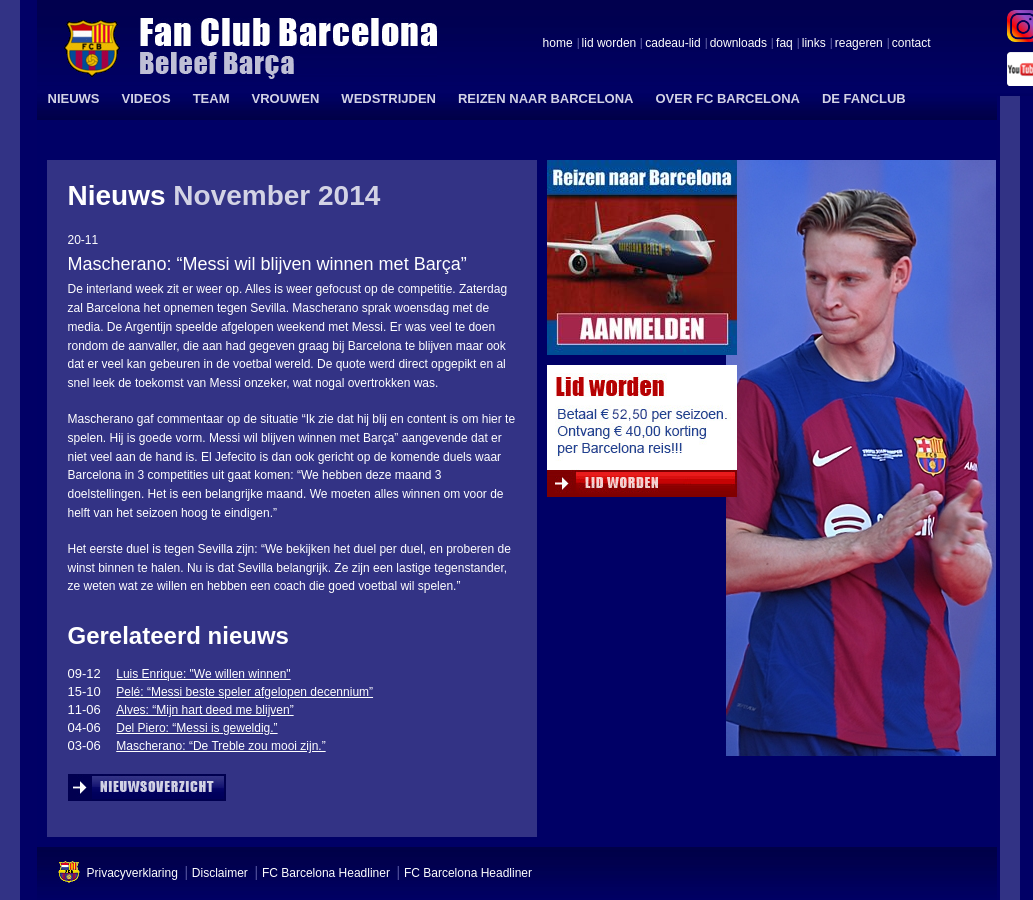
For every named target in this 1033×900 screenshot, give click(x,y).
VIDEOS (146, 98)
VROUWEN (285, 98)
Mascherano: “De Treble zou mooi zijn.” (220, 746)
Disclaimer (220, 873)
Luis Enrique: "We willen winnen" (203, 674)
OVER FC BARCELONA (727, 98)
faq (784, 44)
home (558, 44)
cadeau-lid (672, 44)
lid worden (609, 44)
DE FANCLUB (864, 98)
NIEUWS (74, 98)
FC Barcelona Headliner (326, 873)
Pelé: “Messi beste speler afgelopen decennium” (244, 692)
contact (911, 44)
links (814, 44)
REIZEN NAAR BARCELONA (546, 98)
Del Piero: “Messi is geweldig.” (196, 728)
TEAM (211, 98)
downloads (738, 44)
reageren (859, 44)
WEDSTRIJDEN (388, 98)
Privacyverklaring (132, 873)
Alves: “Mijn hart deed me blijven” (204, 710)
